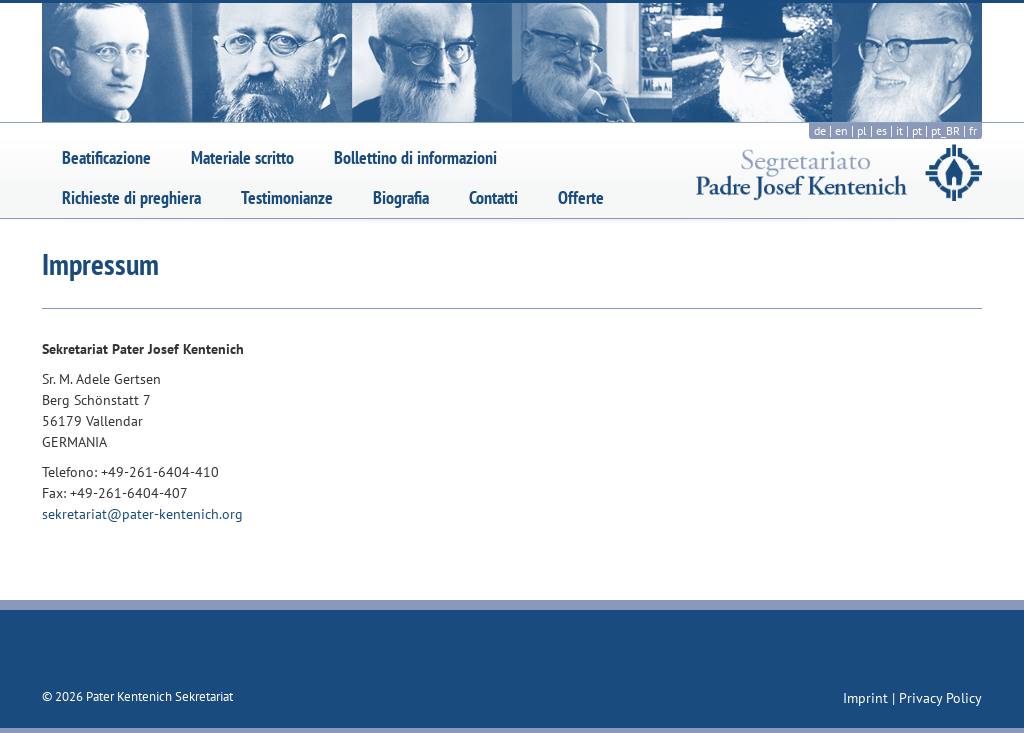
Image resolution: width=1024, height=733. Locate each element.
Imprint (867, 698)
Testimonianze (287, 197)
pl (862, 130)
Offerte (581, 197)
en (841, 130)
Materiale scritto (242, 157)
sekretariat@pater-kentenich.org (142, 514)
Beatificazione (106, 157)
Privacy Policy (940, 698)
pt (917, 130)
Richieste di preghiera (131, 197)
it (899, 130)
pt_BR (945, 130)
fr (973, 130)
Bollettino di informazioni (415, 157)
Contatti (493, 197)
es (881, 130)
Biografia (401, 197)
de (820, 130)
